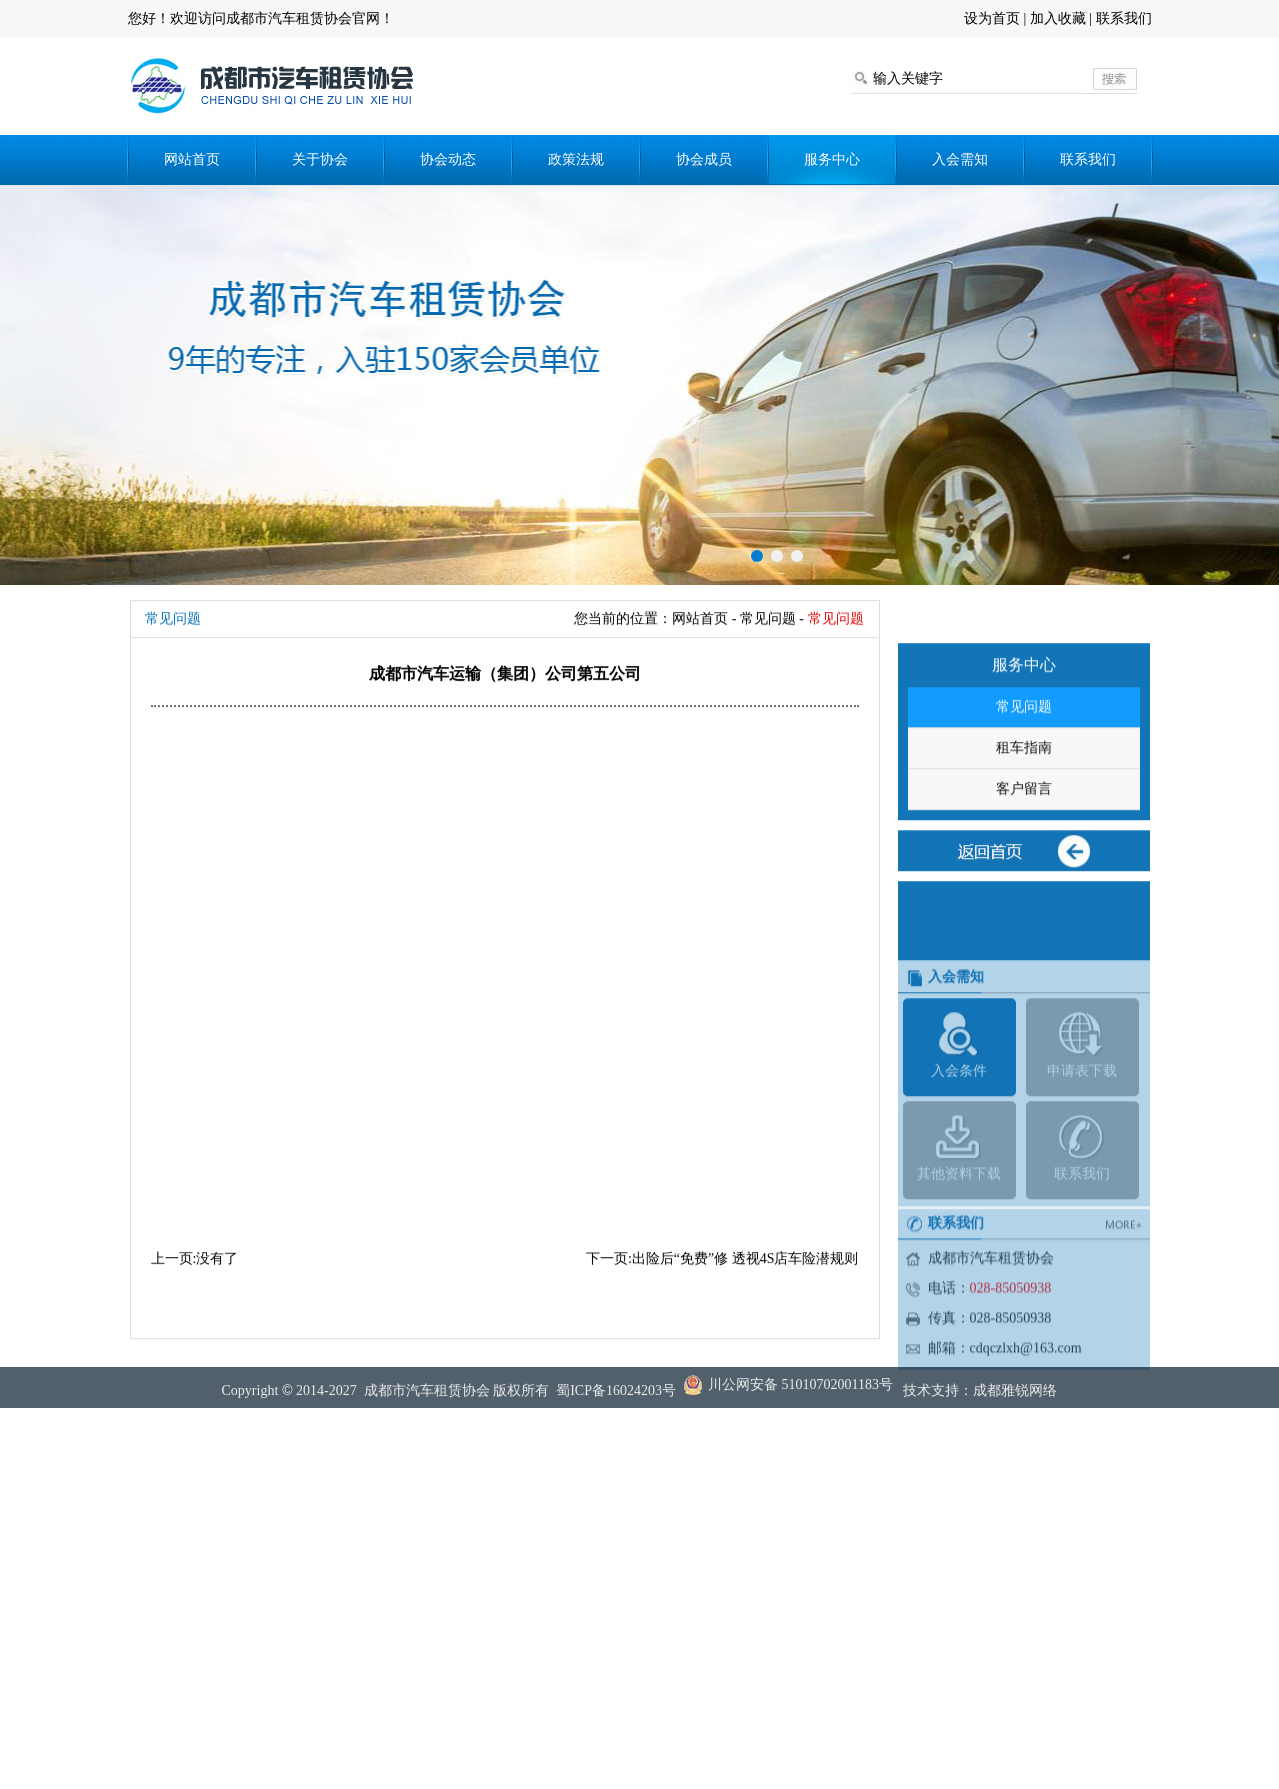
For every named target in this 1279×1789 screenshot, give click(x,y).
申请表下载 (1082, 1135)
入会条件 (959, 1135)
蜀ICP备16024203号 (616, 1398)
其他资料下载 (959, 1238)
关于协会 (320, 159)
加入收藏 (1058, 18)
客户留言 (1024, 837)
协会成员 (704, 159)
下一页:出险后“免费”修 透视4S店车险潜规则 (722, 1258)
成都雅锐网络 (1015, 1398)
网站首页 (192, 159)
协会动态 (448, 159)
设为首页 (992, 18)
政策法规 (576, 159)
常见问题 (1024, 755)
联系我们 (1124, 18)
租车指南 (1024, 796)
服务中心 (832, 159)
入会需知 (960, 159)
